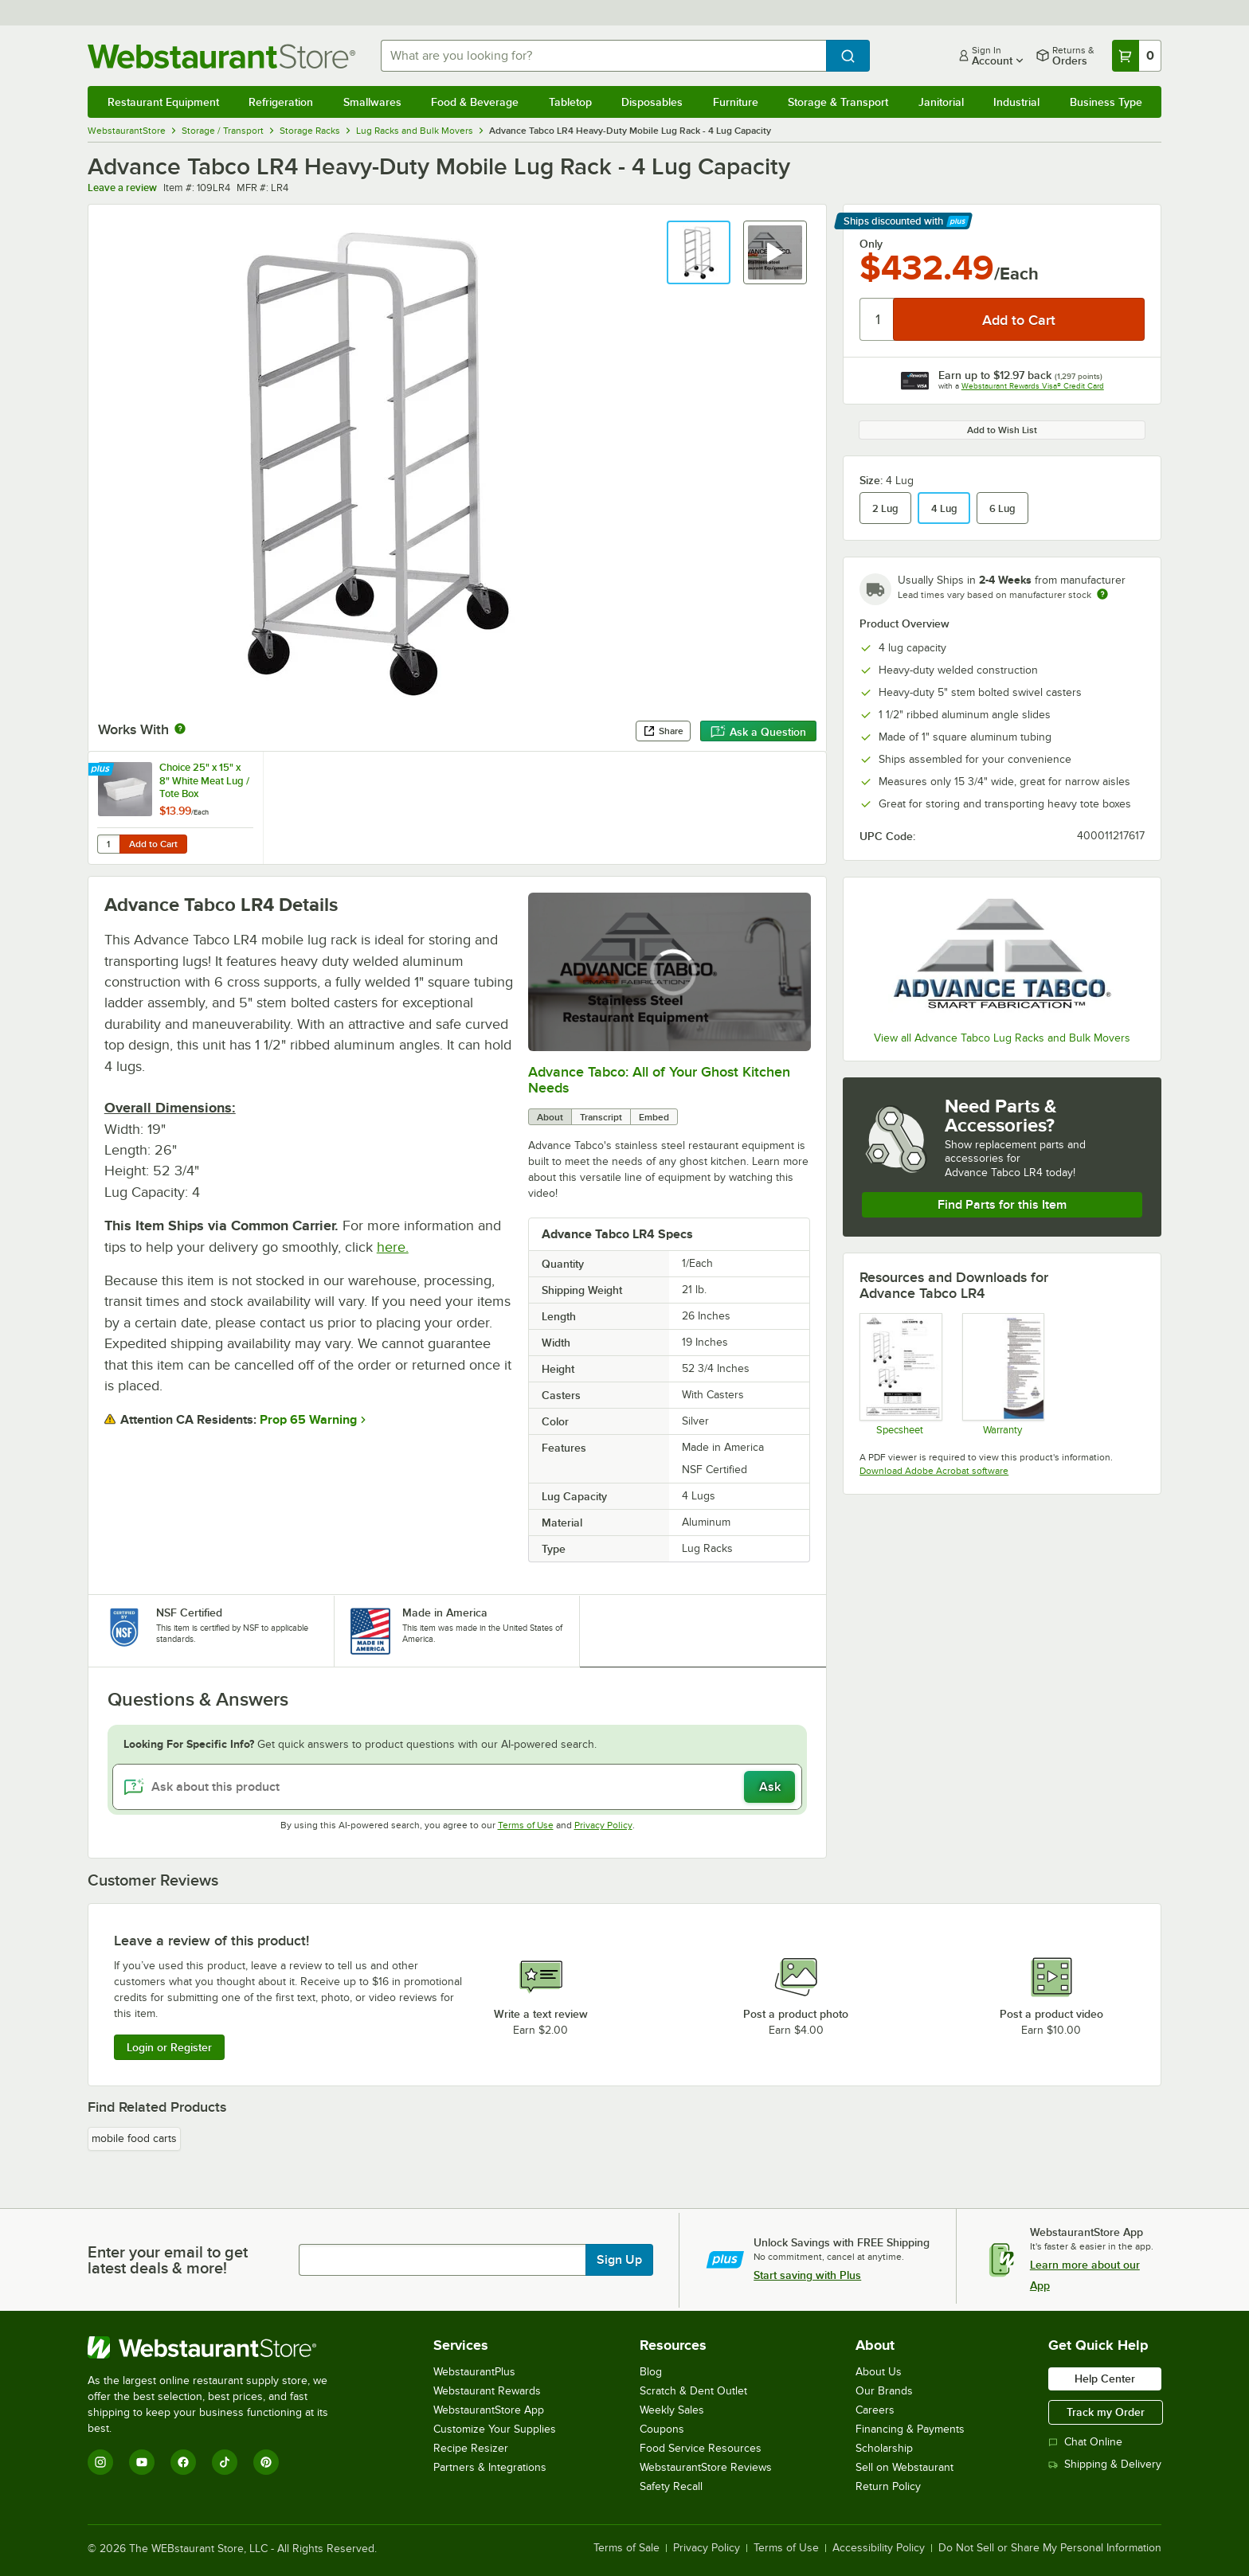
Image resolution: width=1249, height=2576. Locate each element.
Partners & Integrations (489, 2467)
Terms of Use (526, 1825)
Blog (651, 2372)
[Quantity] (877, 319)
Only (871, 243)
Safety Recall (671, 2486)
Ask (770, 1787)
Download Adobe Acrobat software (933, 1470)
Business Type (1106, 102)
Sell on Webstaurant (904, 2467)
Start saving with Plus (807, 2275)
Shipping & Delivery (1104, 2464)
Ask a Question (758, 732)
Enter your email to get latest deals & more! (168, 2260)
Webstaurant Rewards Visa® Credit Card (1032, 385)
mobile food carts (134, 2138)
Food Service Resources (701, 2448)
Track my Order (1106, 2412)
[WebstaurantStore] (219, 2347)
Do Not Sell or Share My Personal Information (1049, 2548)
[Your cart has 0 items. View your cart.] (1136, 56)
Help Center (1105, 2378)
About (550, 1117)
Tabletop (570, 102)
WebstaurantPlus (474, 2372)
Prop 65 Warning (308, 1420)
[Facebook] (183, 2462)
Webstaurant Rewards (487, 2391)
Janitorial (941, 102)
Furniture (735, 102)
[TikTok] (224, 2462)
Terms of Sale (626, 2548)
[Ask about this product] (457, 1787)
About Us (879, 2372)
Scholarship (884, 2448)
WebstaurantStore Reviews (706, 2467)
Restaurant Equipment (163, 102)
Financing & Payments (910, 2429)
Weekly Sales (672, 2410)
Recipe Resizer (470, 2448)
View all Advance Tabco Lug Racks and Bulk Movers (1002, 1038)
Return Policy (888, 2486)
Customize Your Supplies (494, 2429)
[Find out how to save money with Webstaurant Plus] (102, 770)
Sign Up (619, 2260)
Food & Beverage (475, 102)
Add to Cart (153, 844)
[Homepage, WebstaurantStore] (221, 56)
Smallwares (372, 102)
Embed (654, 1117)
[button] (698, 252)
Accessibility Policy (878, 2548)
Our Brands (884, 2391)
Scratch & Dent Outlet (693, 2391)
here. (393, 1247)
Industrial (1016, 102)
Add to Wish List (1002, 430)
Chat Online (1085, 2442)
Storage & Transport (838, 102)
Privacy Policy (603, 1825)
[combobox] (604, 56)
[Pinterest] (266, 2462)
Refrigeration (281, 102)
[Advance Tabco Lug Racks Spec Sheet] (899, 1373)
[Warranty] (1002, 1373)
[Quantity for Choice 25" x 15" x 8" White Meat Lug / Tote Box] (108, 844)
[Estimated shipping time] (1102, 594)
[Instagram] (100, 2462)
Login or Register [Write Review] (169, 2047)
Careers (875, 2410)
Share (663, 731)
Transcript (601, 1117)
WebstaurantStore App (488, 2410)
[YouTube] (142, 2462)
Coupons (662, 2429)
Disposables (652, 102)
